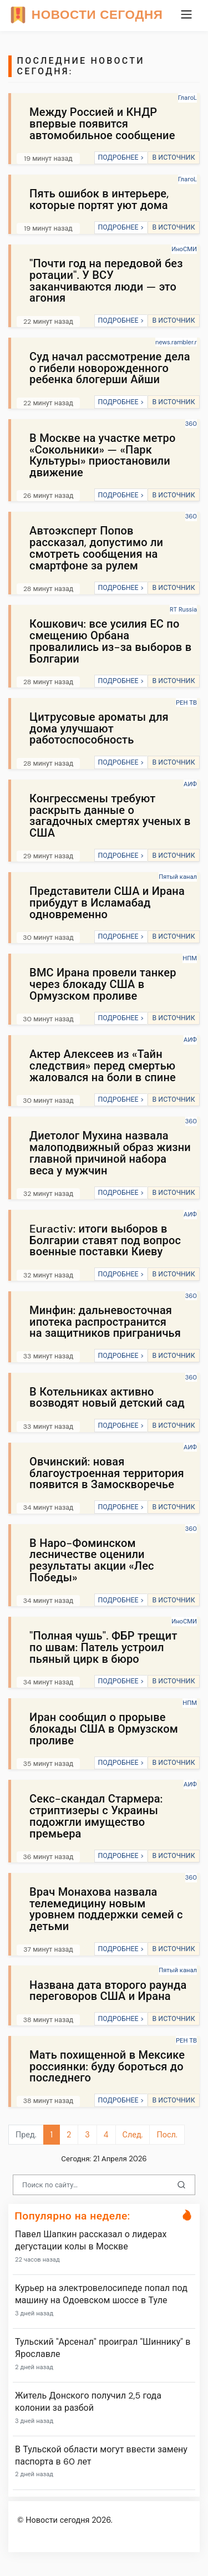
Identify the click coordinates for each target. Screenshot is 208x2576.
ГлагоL (187, 97)
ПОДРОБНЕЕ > (121, 157)
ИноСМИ (184, 249)
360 (191, 423)
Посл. (166, 2135)
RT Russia (183, 609)
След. (133, 2135)
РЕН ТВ (186, 702)
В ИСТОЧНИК (173, 157)
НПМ (189, 958)
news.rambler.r (176, 342)
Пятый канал (178, 876)
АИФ (190, 784)
